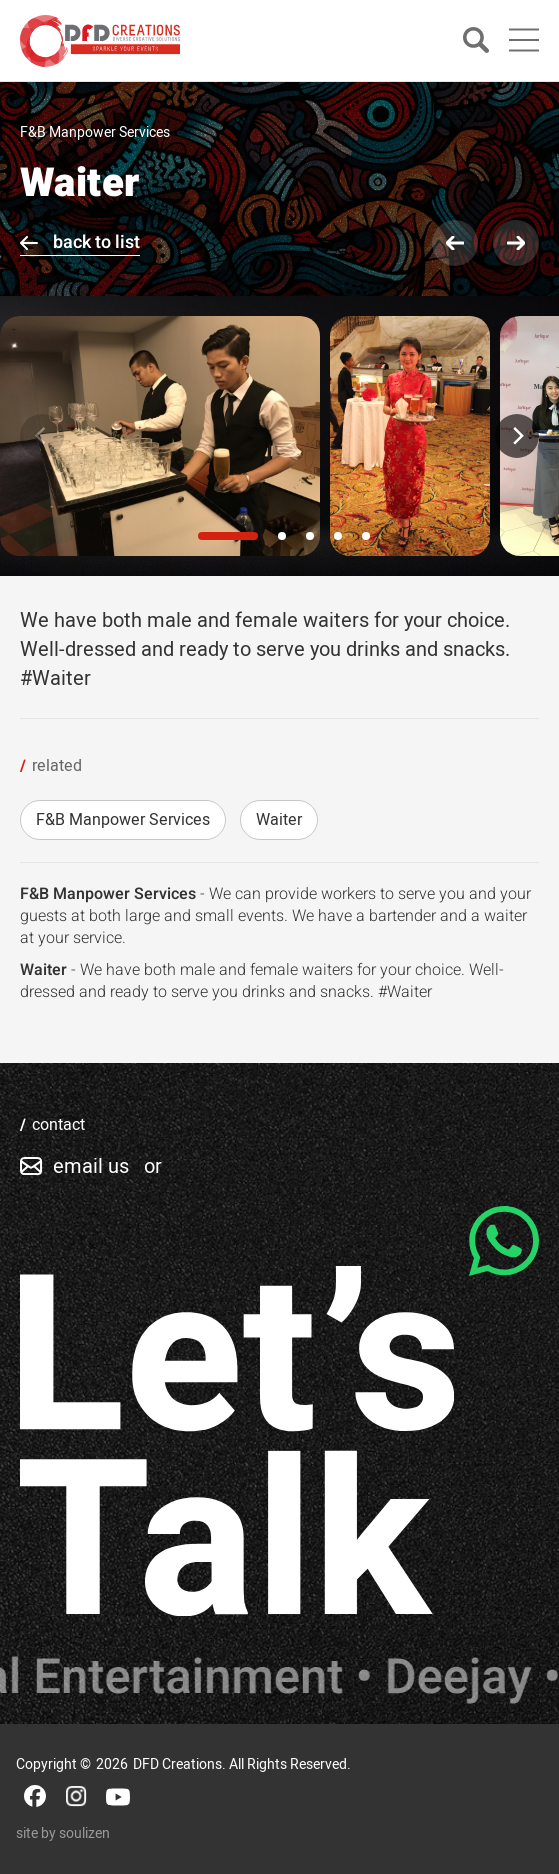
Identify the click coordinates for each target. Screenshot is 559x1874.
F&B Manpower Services (123, 820)
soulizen (84, 1833)
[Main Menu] (524, 40)
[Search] (476, 41)
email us (91, 1166)
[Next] (517, 436)
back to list (96, 242)
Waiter (279, 820)
